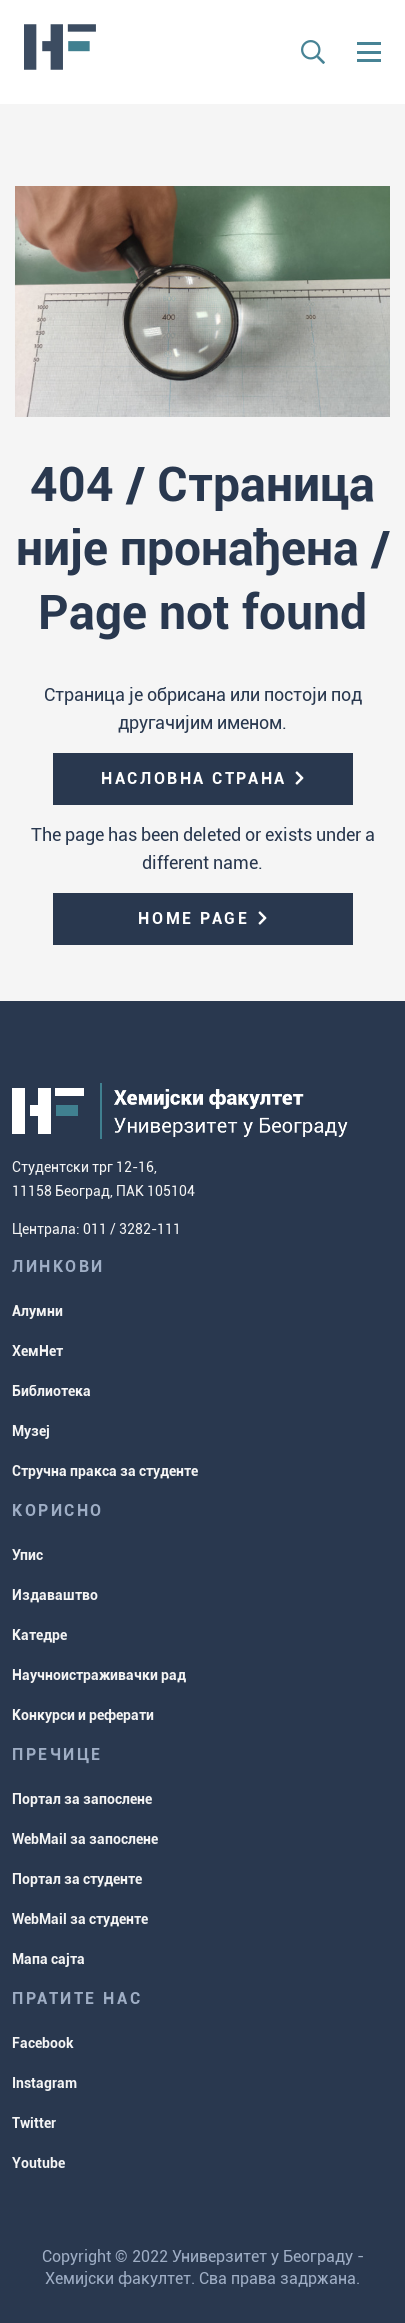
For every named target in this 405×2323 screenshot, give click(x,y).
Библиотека (51, 1391)
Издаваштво (55, 1595)
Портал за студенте (77, 1879)
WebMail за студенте (80, 1919)
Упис (27, 1555)
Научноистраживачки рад (99, 1675)
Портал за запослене (82, 1799)
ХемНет (37, 1351)
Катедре (39, 1635)
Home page (193, 918)
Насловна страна (193, 778)
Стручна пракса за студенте (105, 1471)
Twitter (34, 2123)
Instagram (44, 2083)
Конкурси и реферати (83, 1715)
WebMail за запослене (85, 1839)
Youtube (38, 2163)
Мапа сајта (48, 1959)
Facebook (43, 2043)
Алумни (37, 1311)
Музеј (31, 1431)
